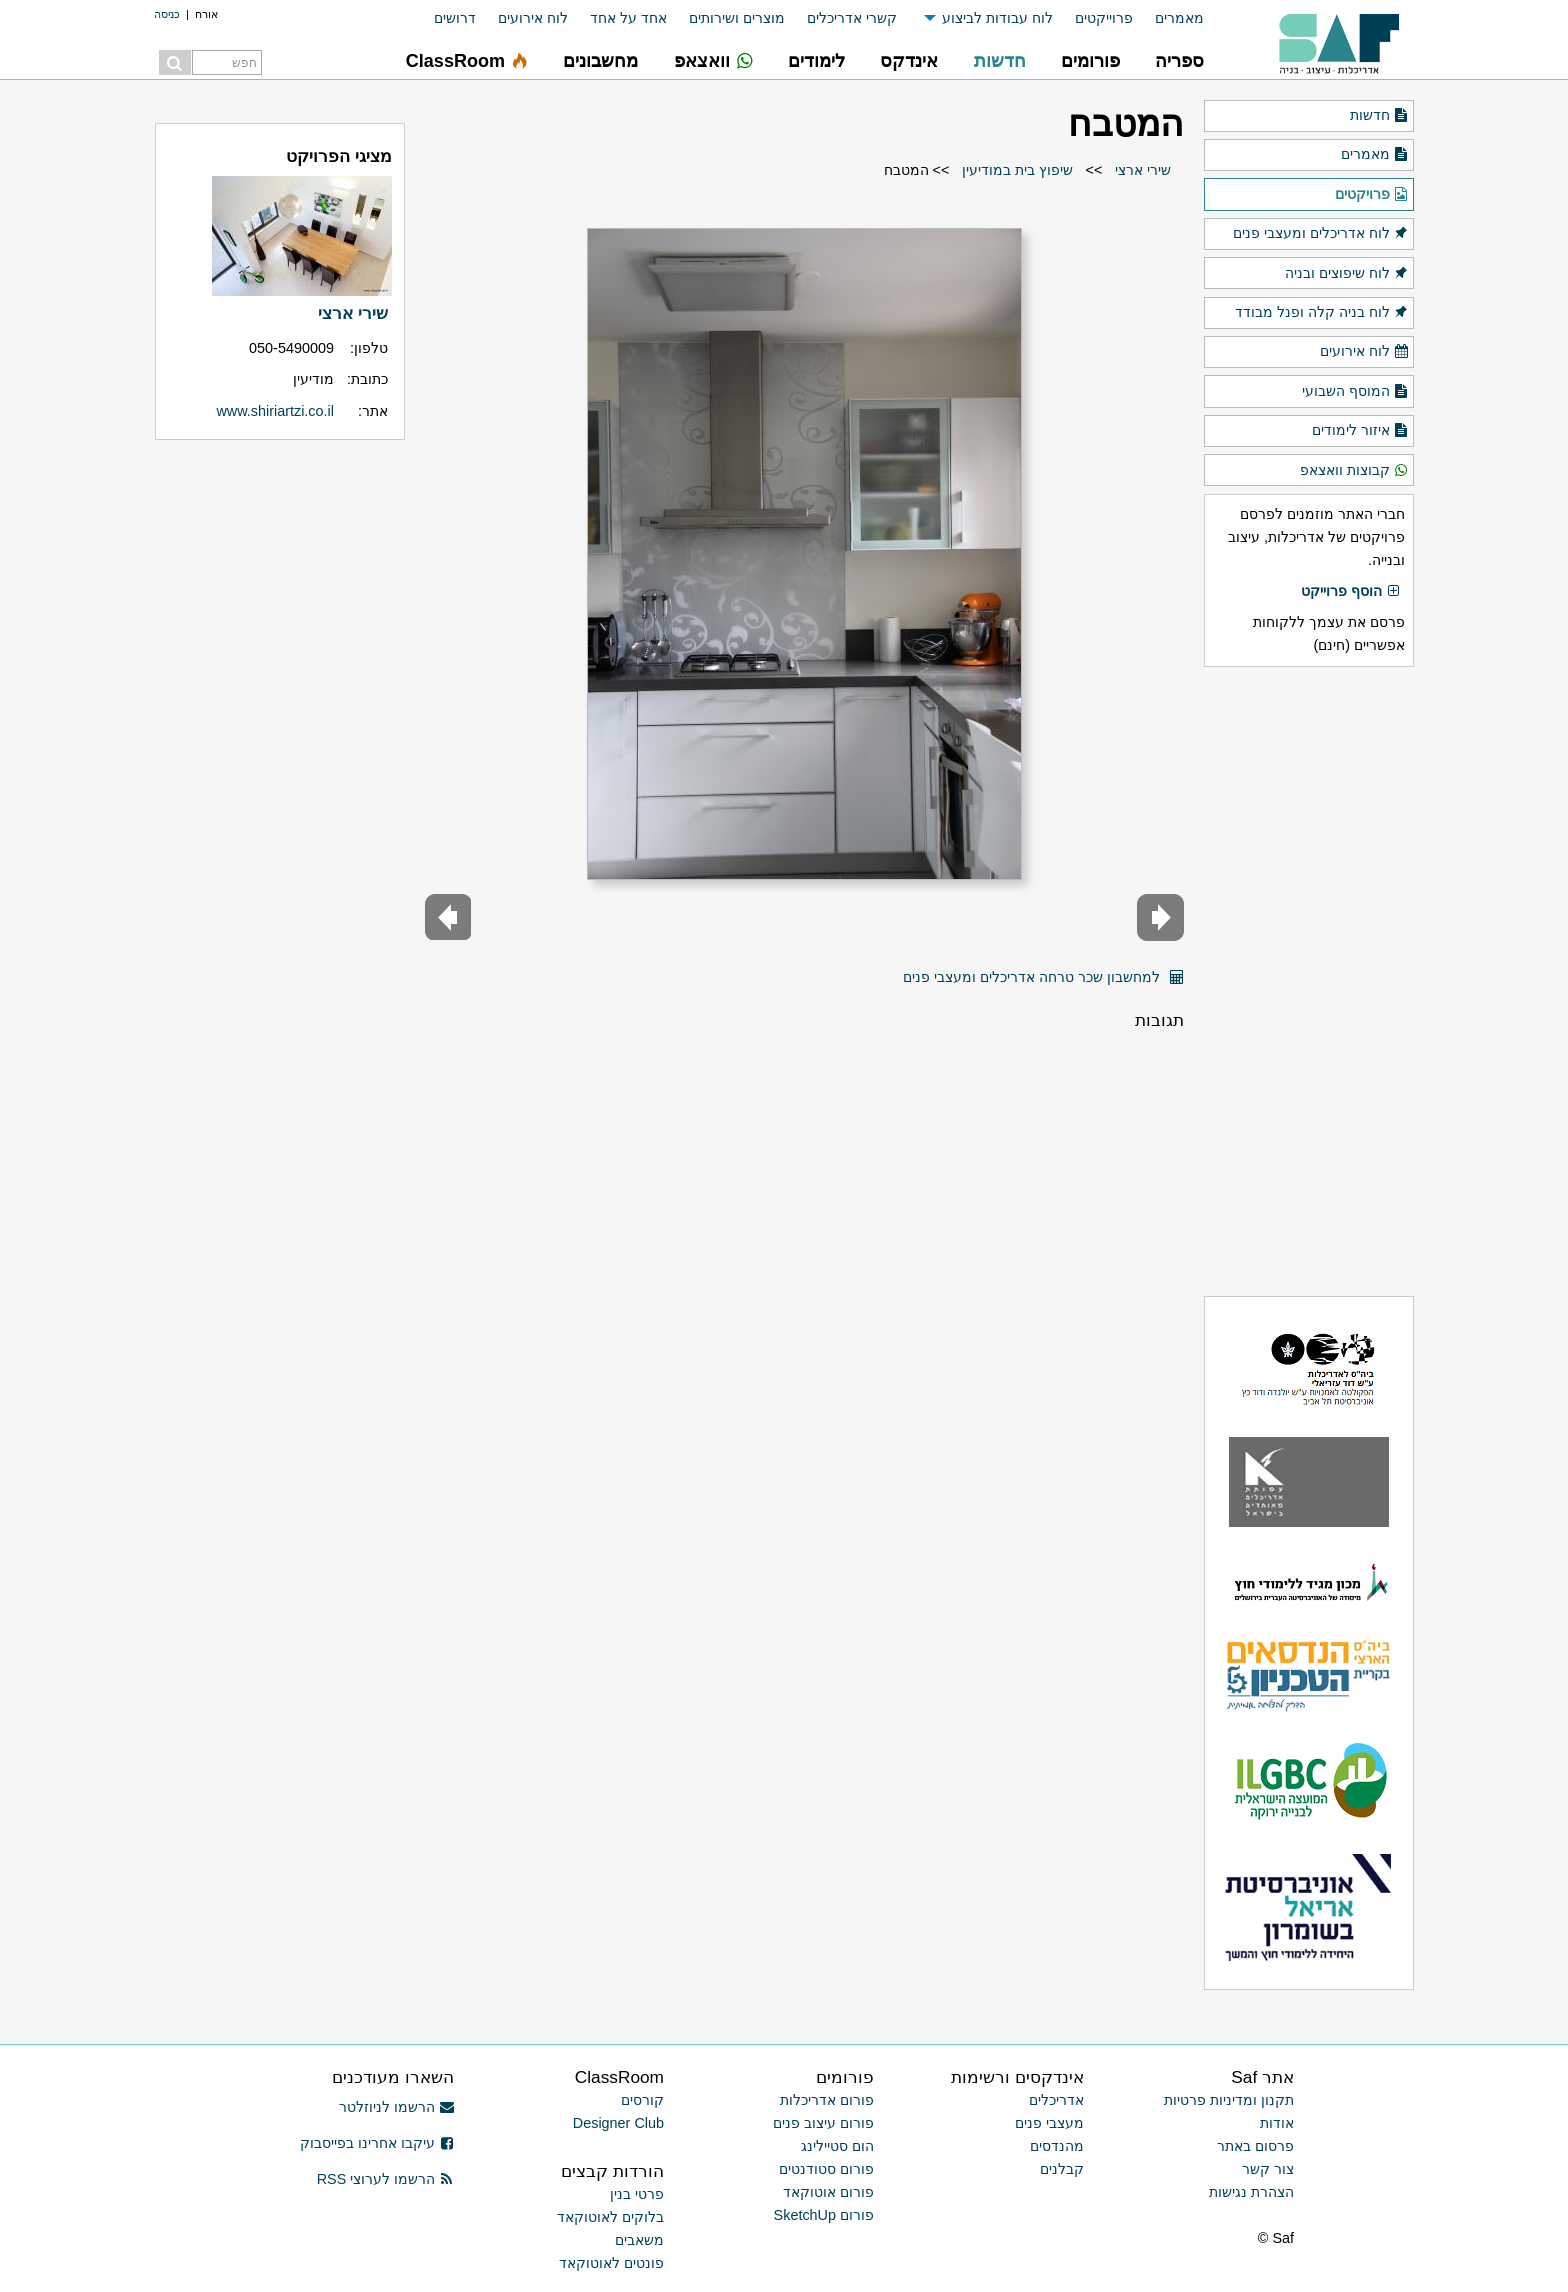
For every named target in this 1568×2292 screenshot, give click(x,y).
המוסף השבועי (1355, 392)
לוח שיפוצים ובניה (1347, 274)
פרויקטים (1372, 195)
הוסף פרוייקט (1351, 592)
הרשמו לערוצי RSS (385, 2179)
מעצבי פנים (1049, 2123)
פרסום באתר (1255, 2146)
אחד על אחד (628, 18)
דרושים (455, 18)
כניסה (167, 14)
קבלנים (1062, 2169)
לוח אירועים (533, 18)
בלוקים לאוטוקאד (610, 2217)
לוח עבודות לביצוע (997, 18)
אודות (1277, 2123)
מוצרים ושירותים (737, 18)
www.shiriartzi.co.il (275, 411)
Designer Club (618, 2123)
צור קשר (1268, 2169)
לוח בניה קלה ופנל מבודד (1322, 313)
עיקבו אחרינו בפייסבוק (377, 2143)
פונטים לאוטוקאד (611, 2263)
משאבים (639, 2240)
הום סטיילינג (837, 2146)
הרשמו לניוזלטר (396, 2107)
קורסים (642, 2100)
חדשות (1379, 116)
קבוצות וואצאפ (1354, 471)
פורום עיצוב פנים (823, 2123)
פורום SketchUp (824, 2215)
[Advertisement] (1309, 981)
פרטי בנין (637, 2194)
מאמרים (1179, 18)
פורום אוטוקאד (828, 2192)
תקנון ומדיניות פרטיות (1229, 2100)
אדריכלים (1056, 2100)
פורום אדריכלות (827, 2100)
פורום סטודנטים (826, 2169)
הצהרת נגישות (1251, 2192)
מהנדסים (1057, 2146)
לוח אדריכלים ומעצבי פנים (1321, 234)
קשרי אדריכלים (852, 18)
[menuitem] (1168, 18)
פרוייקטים (1104, 18)
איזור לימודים (1360, 431)
